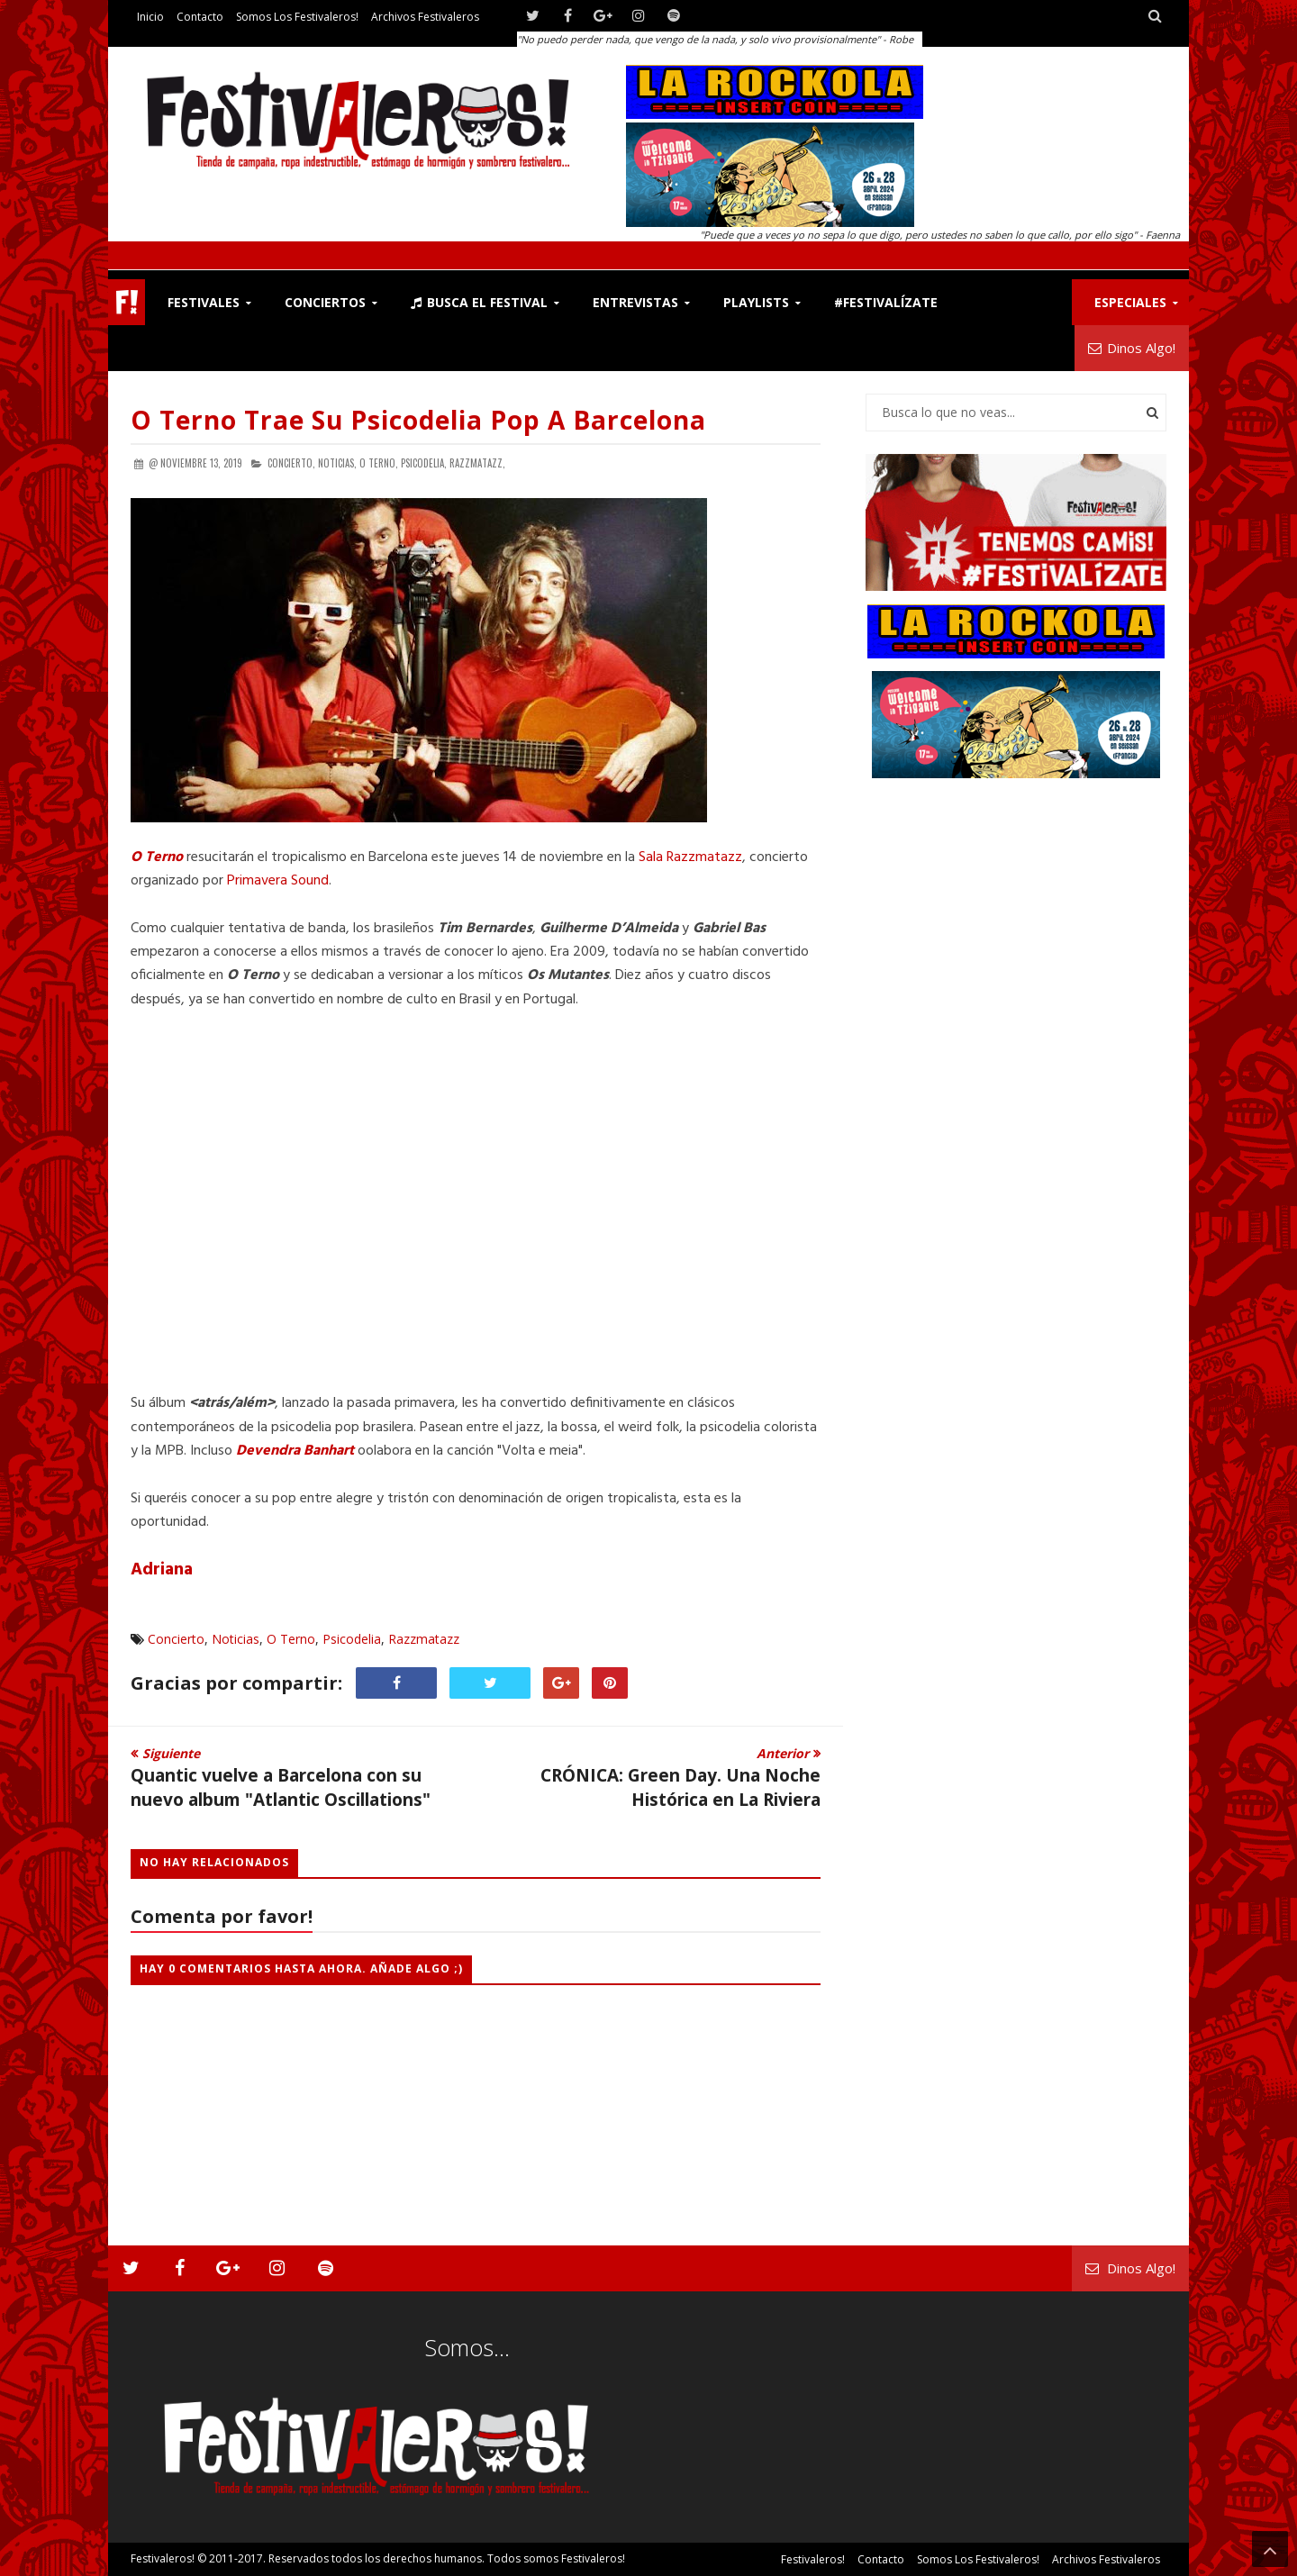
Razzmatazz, (477, 463)
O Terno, (378, 463)
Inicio (150, 16)
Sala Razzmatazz (690, 857)
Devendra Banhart (295, 1451)
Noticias (235, 1638)
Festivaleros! (163, 2558)
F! (127, 302)
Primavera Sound (278, 881)
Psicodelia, (424, 463)
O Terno (157, 857)
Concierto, (291, 463)
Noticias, (337, 463)
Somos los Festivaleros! (297, 16)
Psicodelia (351, 1638)
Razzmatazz (423, 1638)
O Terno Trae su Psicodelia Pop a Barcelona (418, 420)
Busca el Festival (479, 302)
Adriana (162, 1569)
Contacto (200, 16)
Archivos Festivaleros (425, 16)
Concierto (176, 1638)
